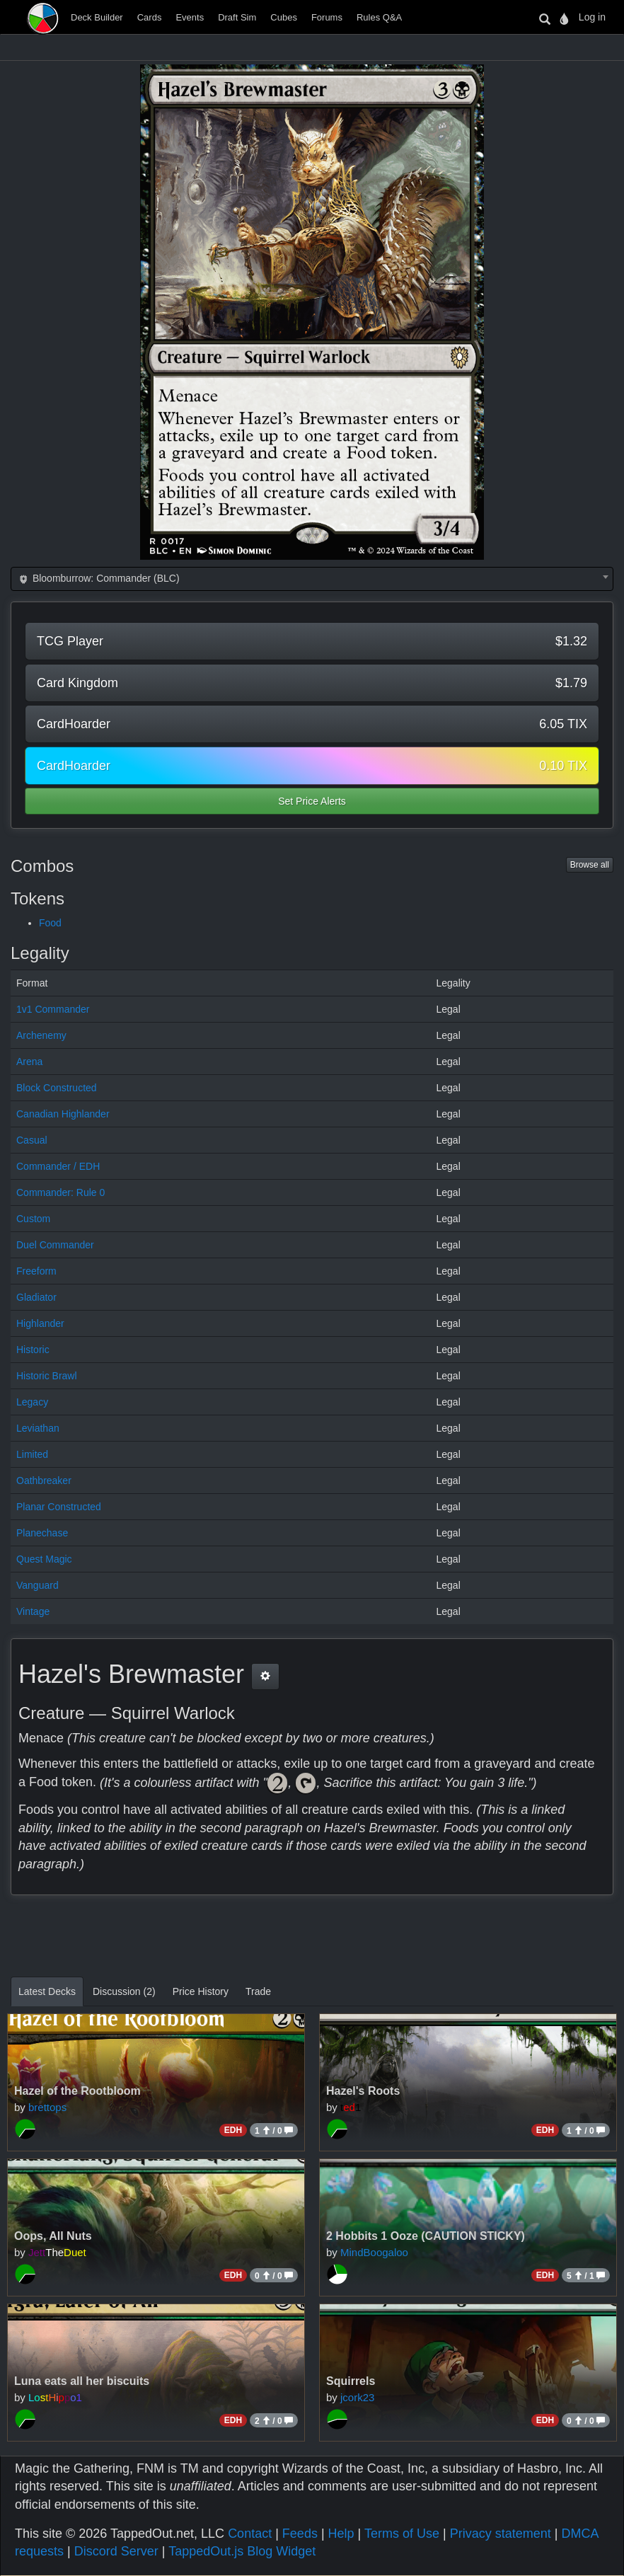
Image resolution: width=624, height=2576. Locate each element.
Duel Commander (55, 1244)
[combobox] (312, 579)
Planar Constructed (58, 1506)
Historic (33, 1349)
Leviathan (37, 1428)
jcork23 (357, 2397)
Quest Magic (44, 1559)
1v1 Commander (53, 1009)
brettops (47, 2107)
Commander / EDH (58, 1166)
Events (189, 17)
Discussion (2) (124, 1991)
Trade (258, 1991)
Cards (149, 17)
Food (50, 922)
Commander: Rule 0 (60, 1192)
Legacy (32, 1402)
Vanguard (37, 1585)
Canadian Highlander (63, 1114)
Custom (33, 1218)
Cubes (283, 17)
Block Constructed (56, 1087)
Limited (32, 1454)
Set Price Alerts (312, 801)
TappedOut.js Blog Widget (242, 2551)
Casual (31, 1140)
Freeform (36, 1271)
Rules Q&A (379, 17)
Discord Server (116, 2551)
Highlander (40, 1323)
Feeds (300, 2533)
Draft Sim (237, 17)
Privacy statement (500, 2533)
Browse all (589, 865)
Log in (592, 17)
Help (341, 2533)
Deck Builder (97, 17)
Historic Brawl (46, 1375)
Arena (29, 1061)
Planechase (42, 1533)
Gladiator (36, 1297)
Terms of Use (401, 2533)
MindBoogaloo (374, 2252)
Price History (201, 1991)
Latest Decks (47, 1991)
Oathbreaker (43, 1480)
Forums (326, 17)
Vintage (33, 1611)
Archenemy (41, 1035)
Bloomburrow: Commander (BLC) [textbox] (98, 578)
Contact (250, 2533)
